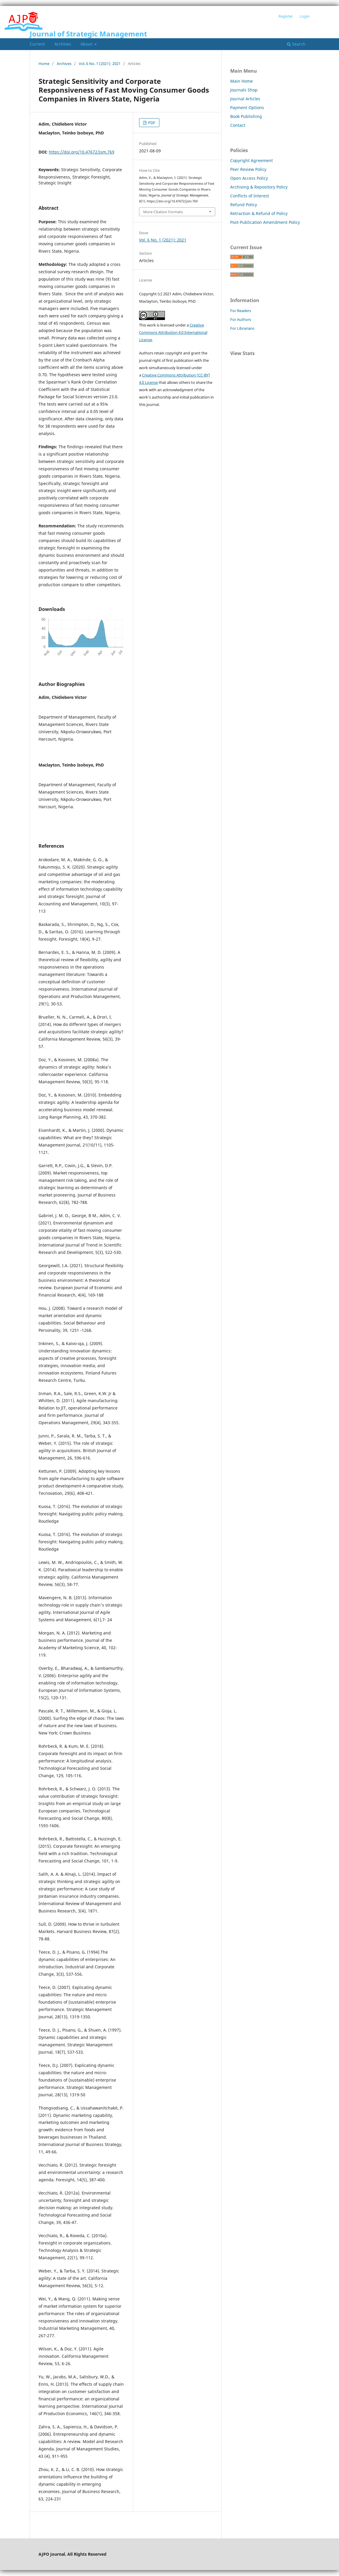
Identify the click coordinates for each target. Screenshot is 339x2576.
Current (37, 44)
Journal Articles (245, 98)
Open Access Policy (249, 178)
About (87, 44)
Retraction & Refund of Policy (259, 213)
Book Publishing (246, 116)
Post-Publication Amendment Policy (265, 222)
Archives (62, 44)
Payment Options (247, 107)
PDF (151, 122)
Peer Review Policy (248, 169)
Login (305, 16)
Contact (237, 125)
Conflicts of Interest (249, 196)
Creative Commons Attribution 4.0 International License (173, 332)
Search (296, 44)
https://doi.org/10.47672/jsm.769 (81, 152)
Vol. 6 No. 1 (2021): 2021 (100, 63)
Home (44, 63)
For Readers (240, 310)
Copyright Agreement (251, 160)
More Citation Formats (163, 211)
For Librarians (242, 328)
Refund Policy (243, 204)
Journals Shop (244, 90)
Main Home (241, 81)
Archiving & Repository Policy (259, 187)
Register (285, 16)
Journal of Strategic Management (88, 34)
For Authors (240, 319)
